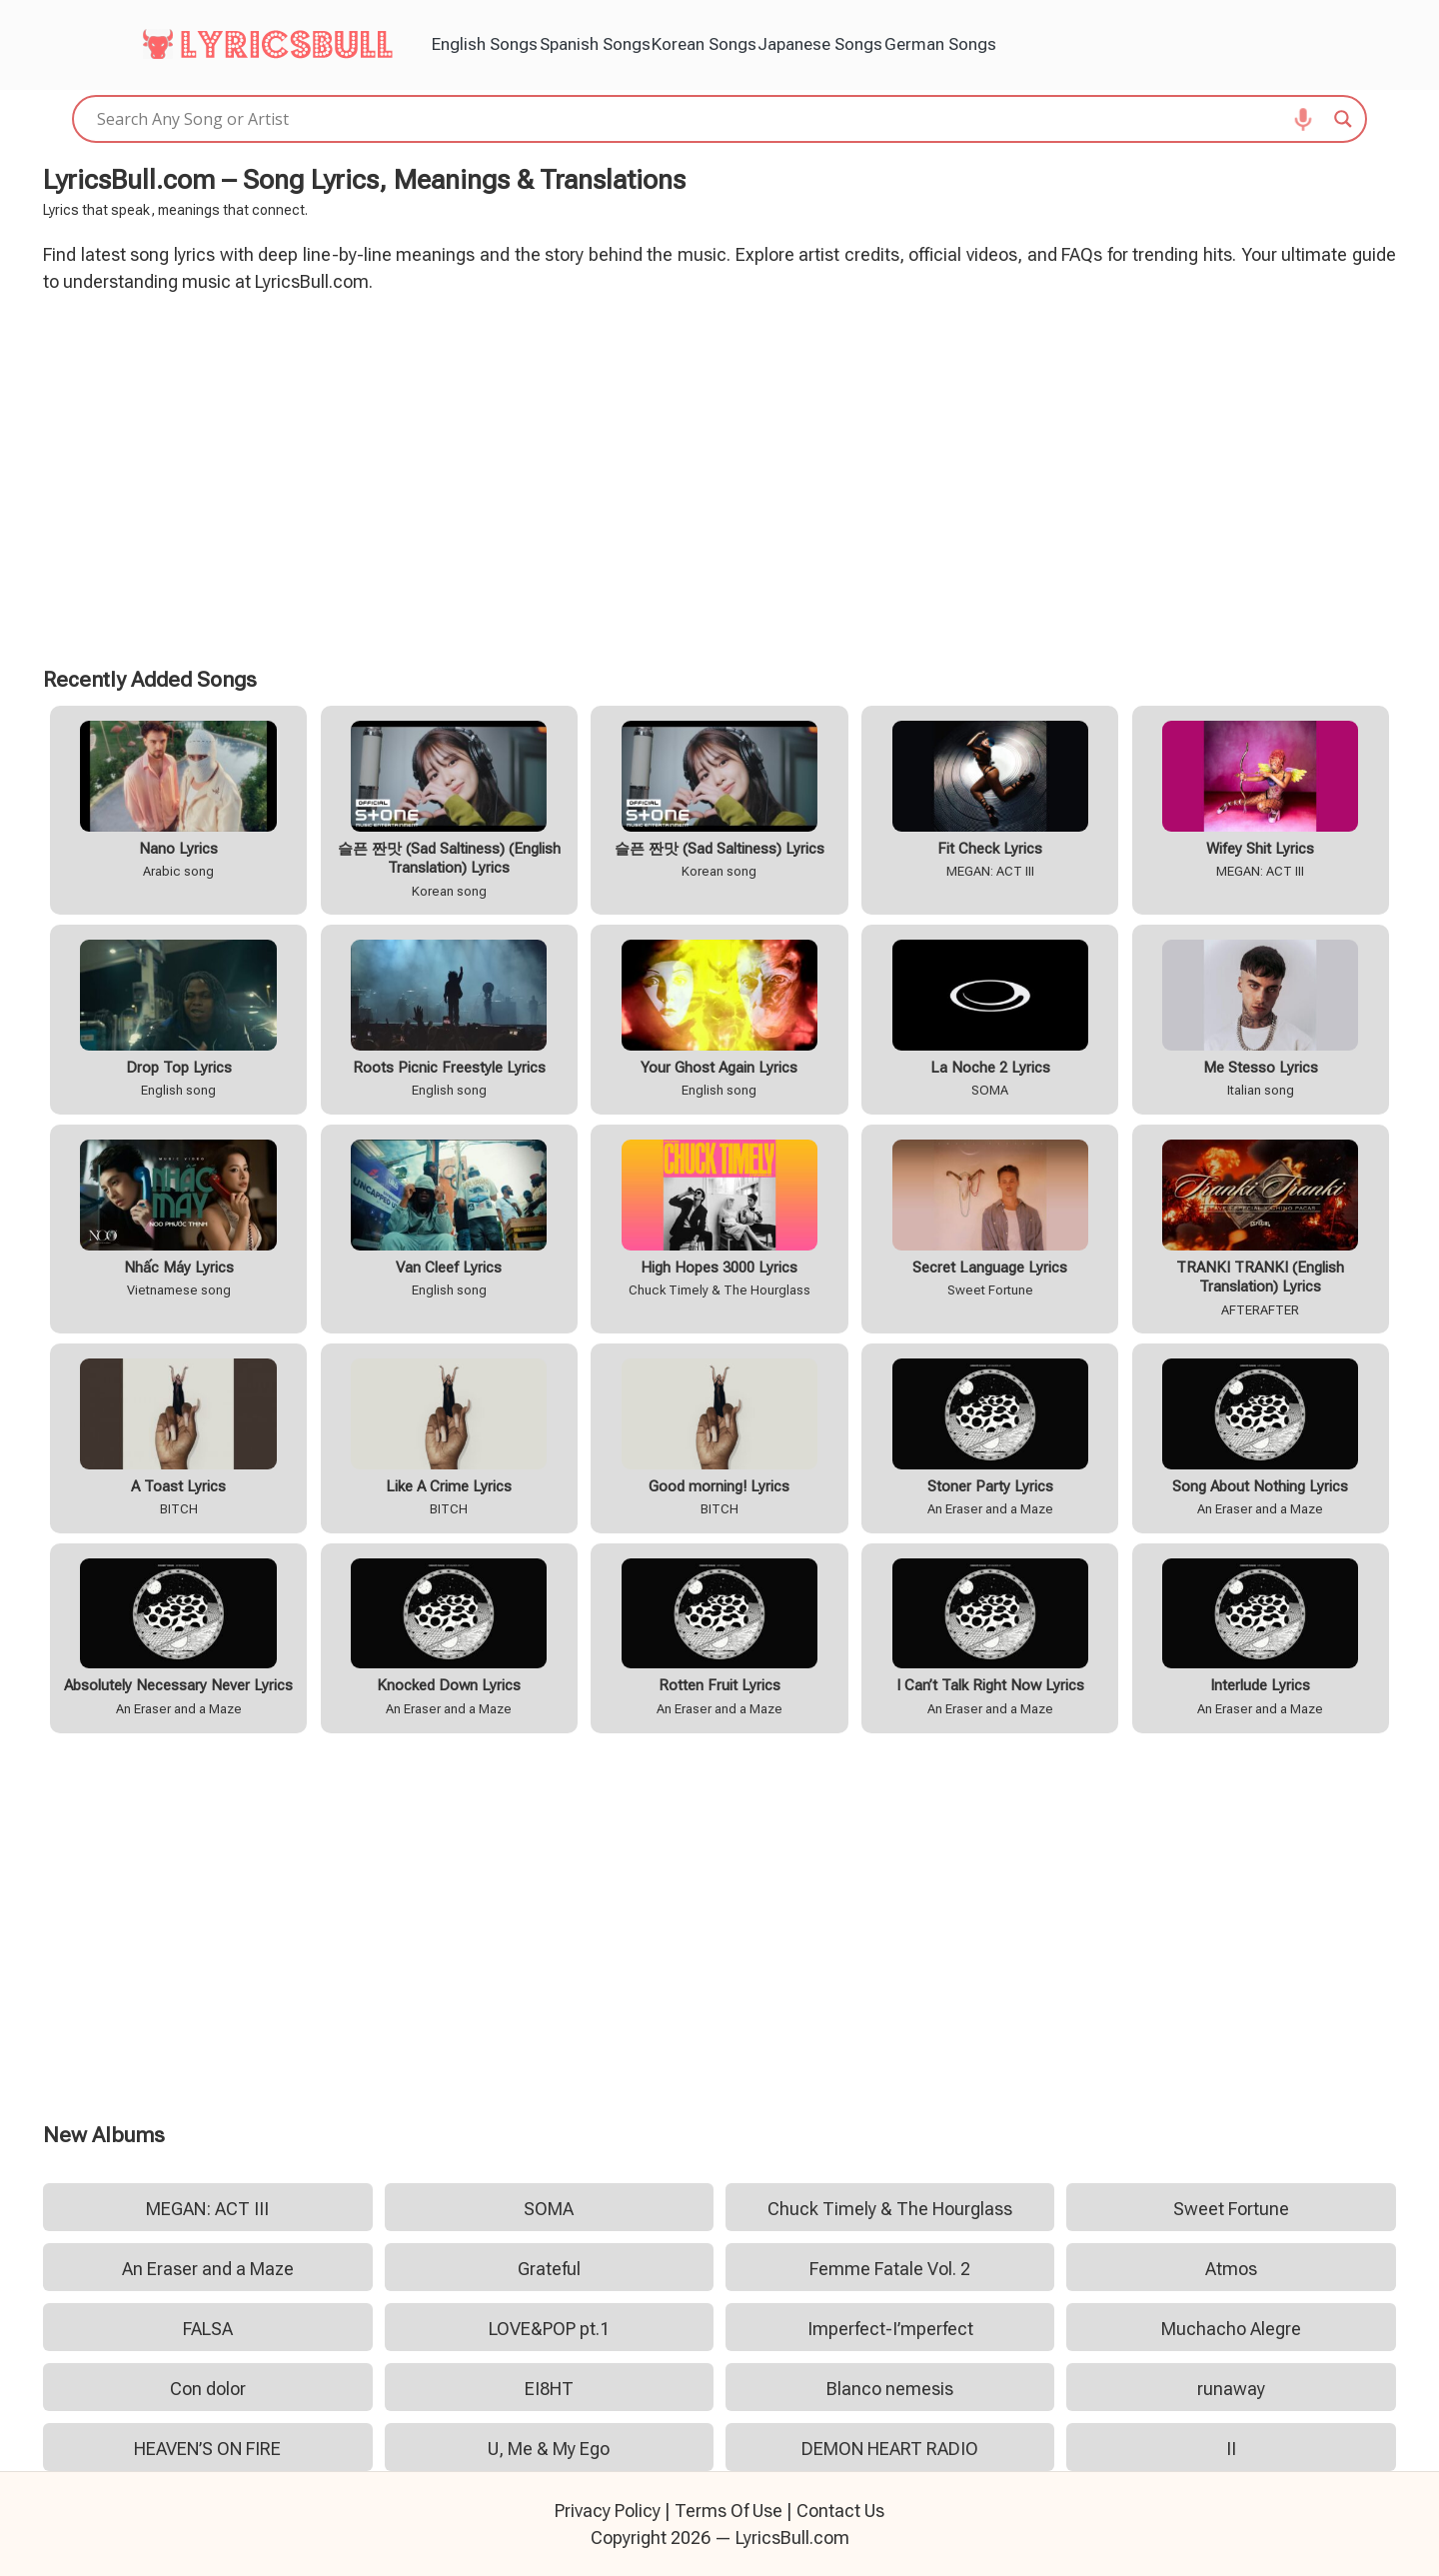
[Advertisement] (719, 477)
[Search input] (710, 119)
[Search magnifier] (1343, 119)
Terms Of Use (728, 2510)
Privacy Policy (608, 2510)
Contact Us (840, 2510)
